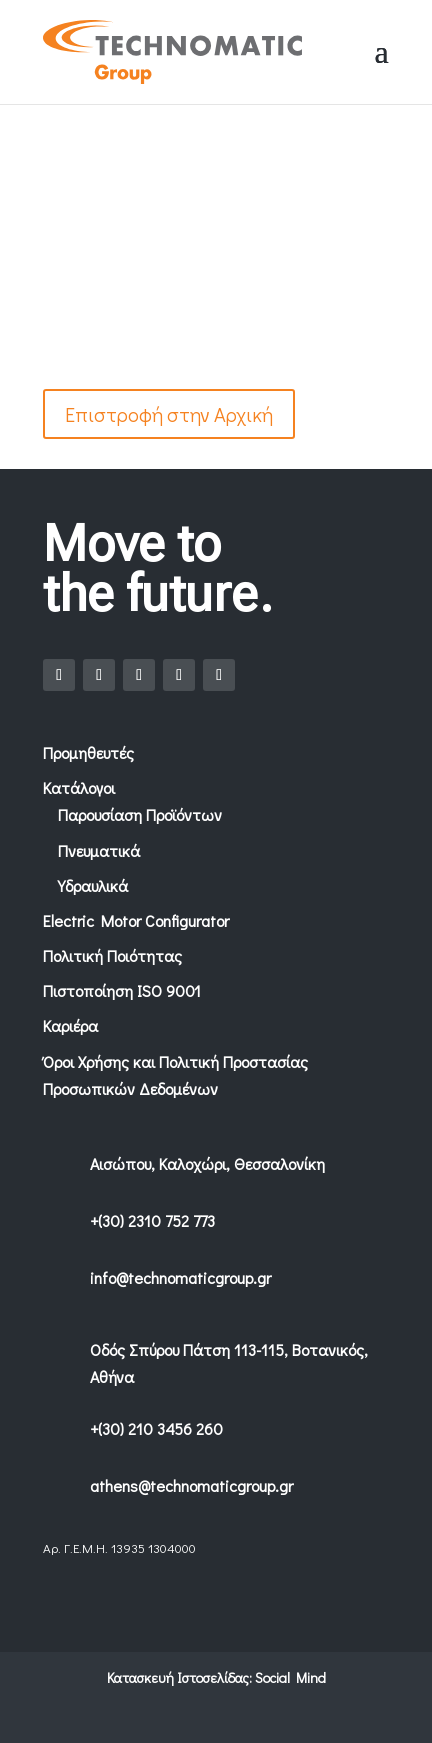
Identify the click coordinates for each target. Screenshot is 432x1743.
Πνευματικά (99, 850)
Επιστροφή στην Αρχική (169, 414)
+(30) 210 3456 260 (156, 1428)
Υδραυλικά (93, 885)
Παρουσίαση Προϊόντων (140, 814)
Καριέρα (70, 1025)
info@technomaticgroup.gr (180, 1277)
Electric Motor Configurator (136, 920)
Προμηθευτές (88, 752)
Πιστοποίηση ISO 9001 (122, 990)
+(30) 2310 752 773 (152, 1220)
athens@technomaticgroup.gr (191, 1485)
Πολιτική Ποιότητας (112, 955)
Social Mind (290, 1677)
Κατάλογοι (79, 787)
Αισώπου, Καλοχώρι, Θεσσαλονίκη (207, 1163)
